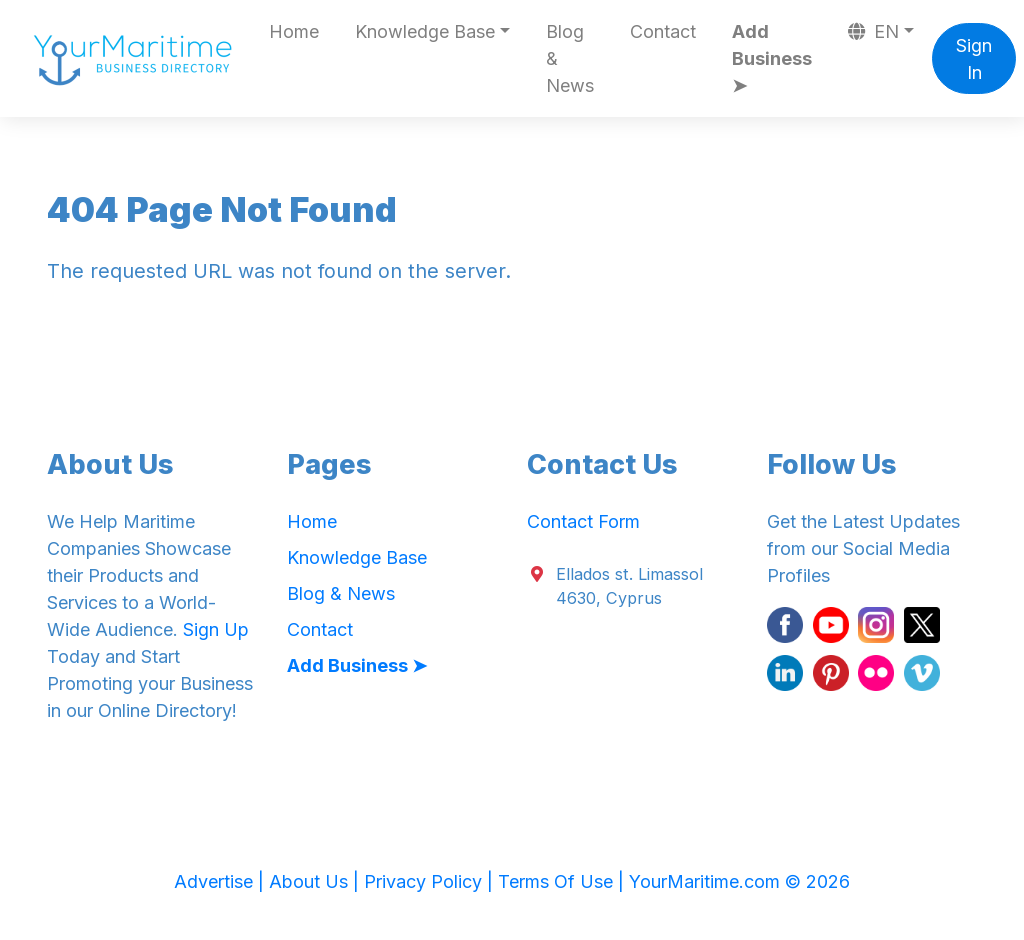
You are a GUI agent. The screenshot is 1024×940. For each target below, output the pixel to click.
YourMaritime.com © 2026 (739, 881)
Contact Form (583, 521)
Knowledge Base (357, 557)
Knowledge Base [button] (425, 31)
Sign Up (216, 629)
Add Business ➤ (772, 58)
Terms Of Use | (563, 881)
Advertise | (221, 881)
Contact (663, 31)
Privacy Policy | (431, 881)
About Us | (316, 881)
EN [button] (874, 31)
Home (294, 31)
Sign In (974, 59)
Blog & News (570, 58)
